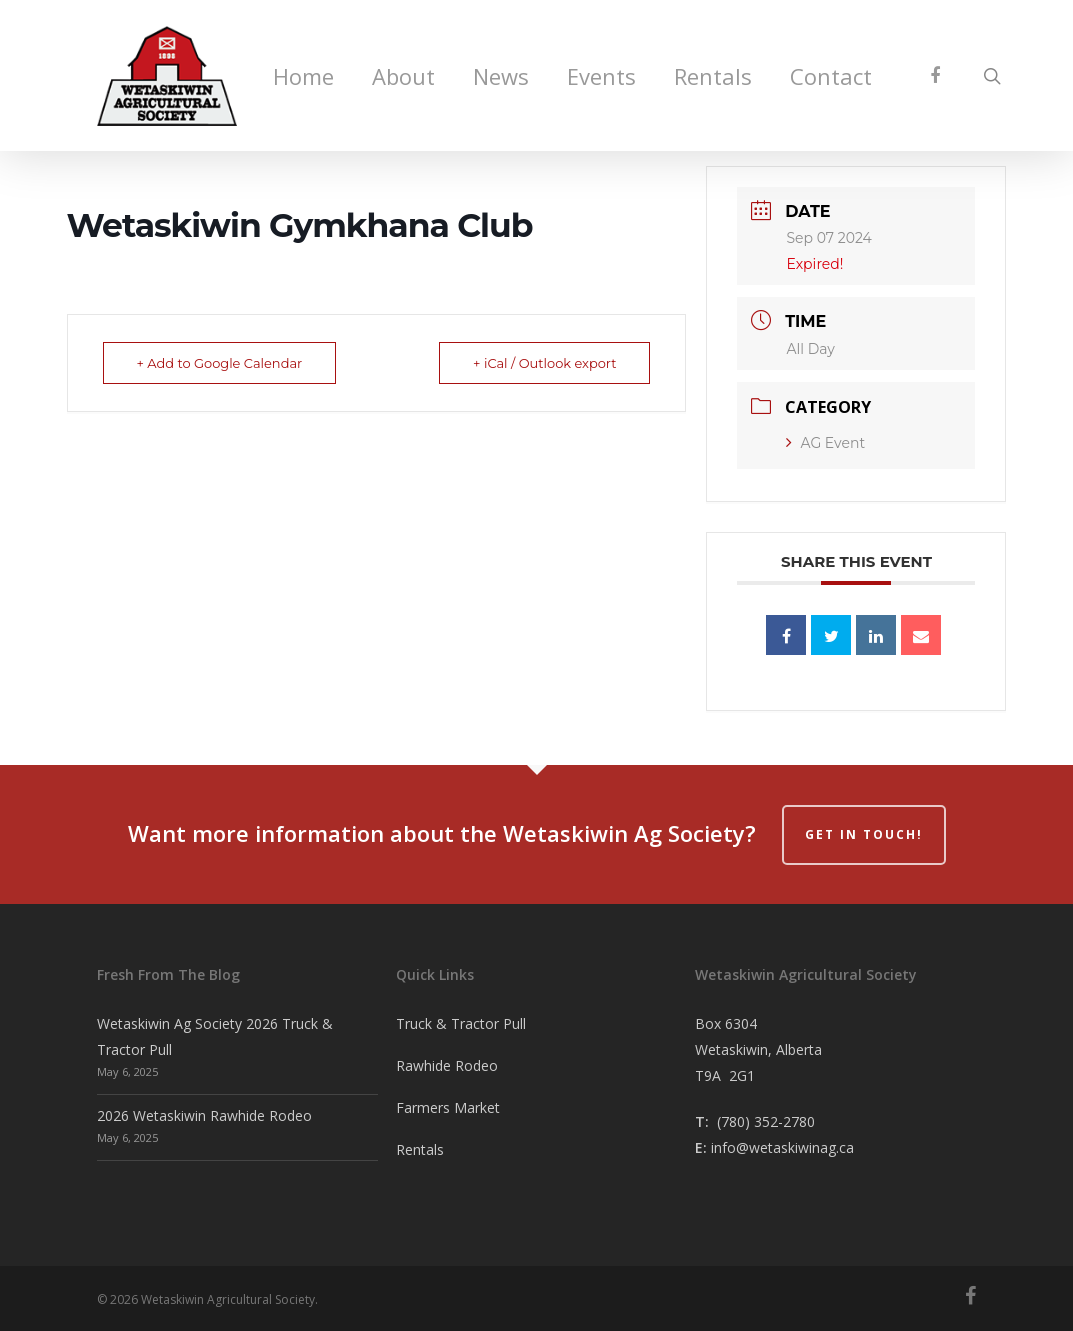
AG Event (825, 443)
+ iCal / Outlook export (544, 363)
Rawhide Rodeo (447, 1065)
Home (303, 78)
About (403, 78)
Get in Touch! (864, 834)
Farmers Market (448, 1107)
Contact (831, 78)
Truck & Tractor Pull (461, 1023)
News (501, 78)
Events (601, 78)
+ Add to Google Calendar (221, 363)
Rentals (713, 78)
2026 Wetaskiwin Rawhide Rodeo (204, 1115)
